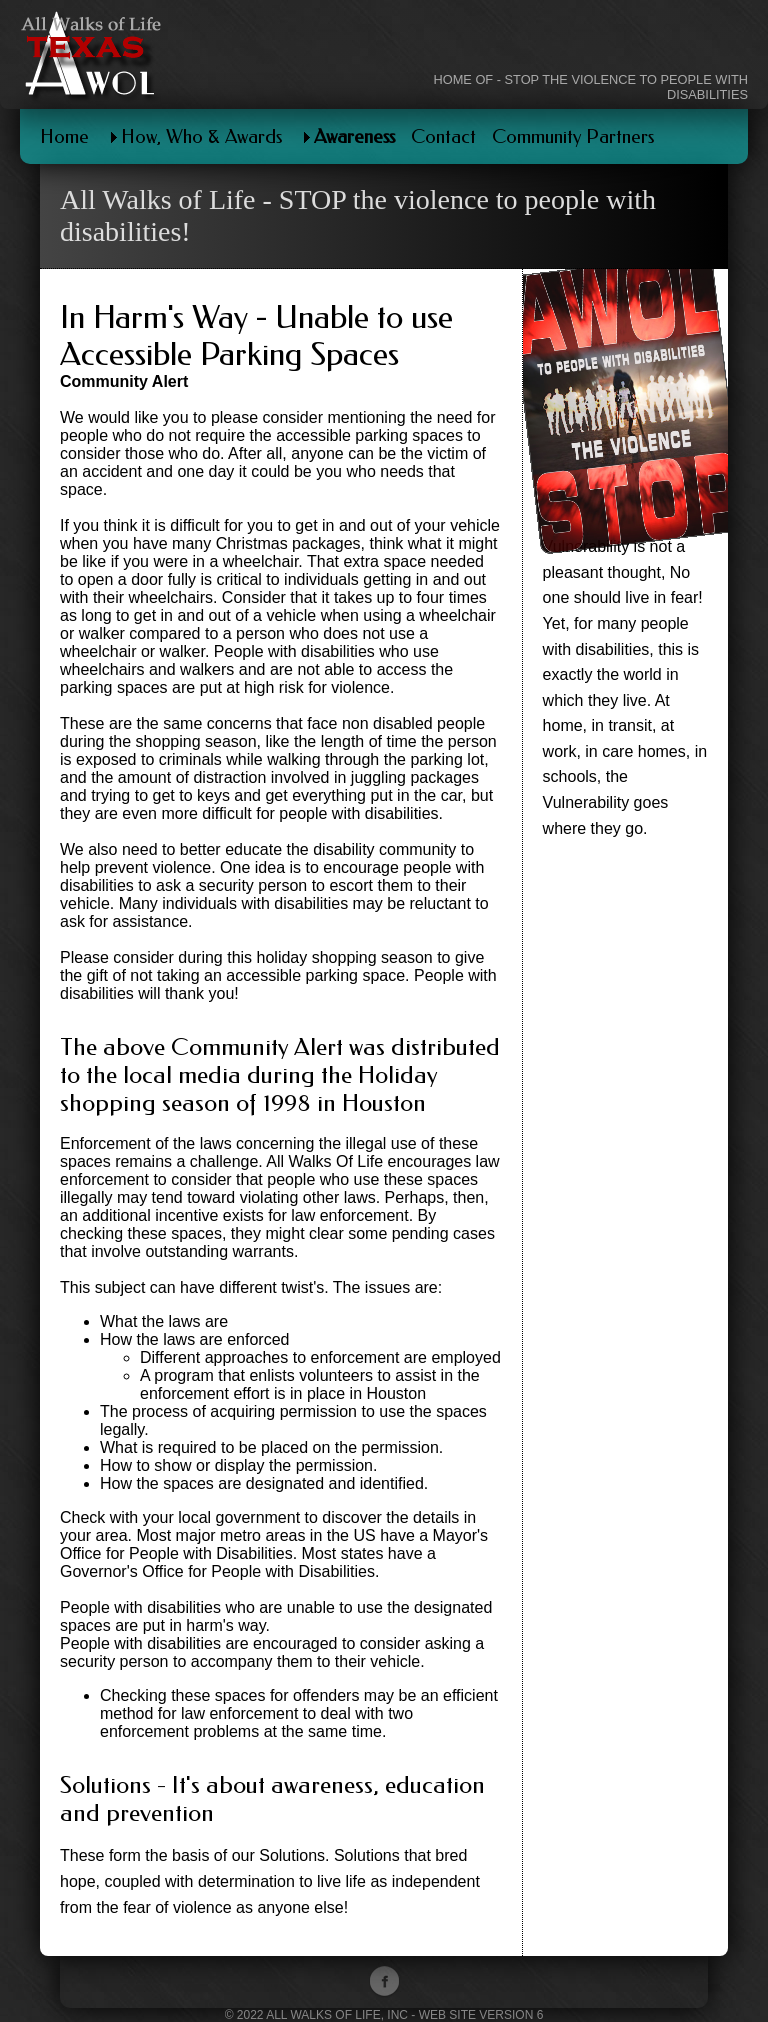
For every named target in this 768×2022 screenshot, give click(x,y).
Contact (443, 136)
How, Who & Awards (201, 136)
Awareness (354, 136)
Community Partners (573, 136)
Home (64, 136)
